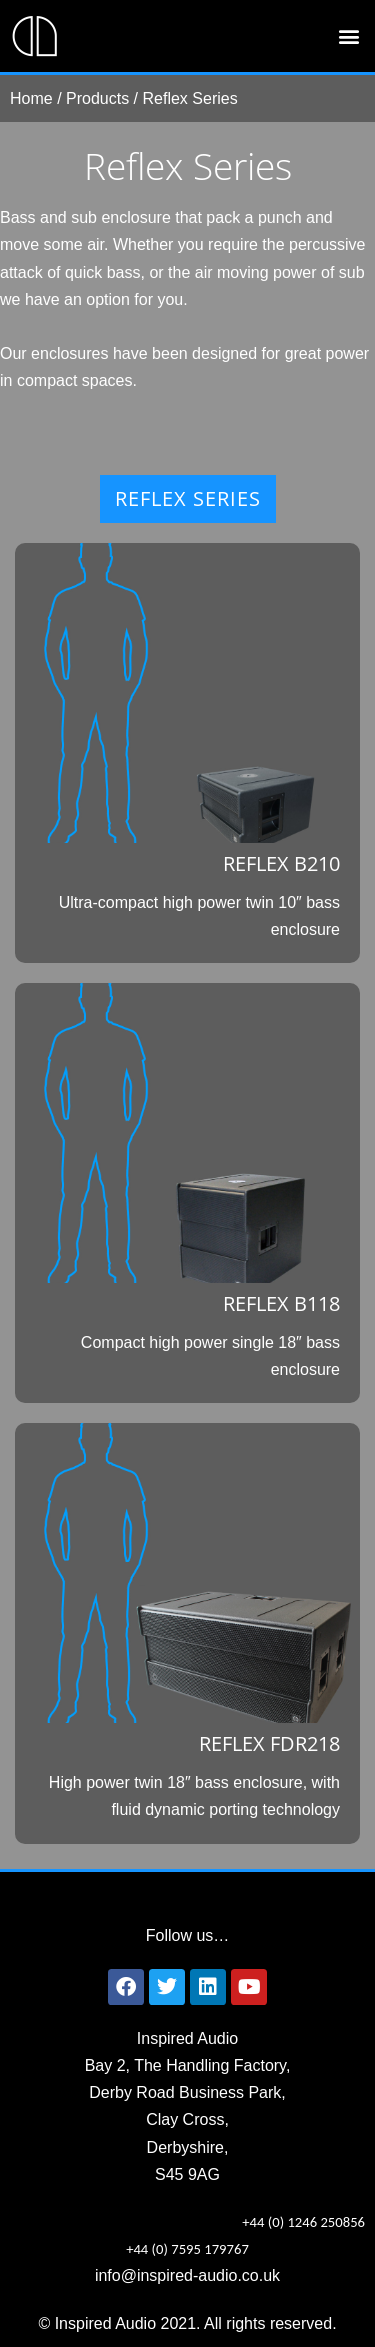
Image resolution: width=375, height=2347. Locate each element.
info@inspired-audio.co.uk (187, 2275)
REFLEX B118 (281, 1303)
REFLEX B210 (281, 863)
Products (97, 98)
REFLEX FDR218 (269, 1743)
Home (31, 98)
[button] (348, 36)
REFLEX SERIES (188, 498)
